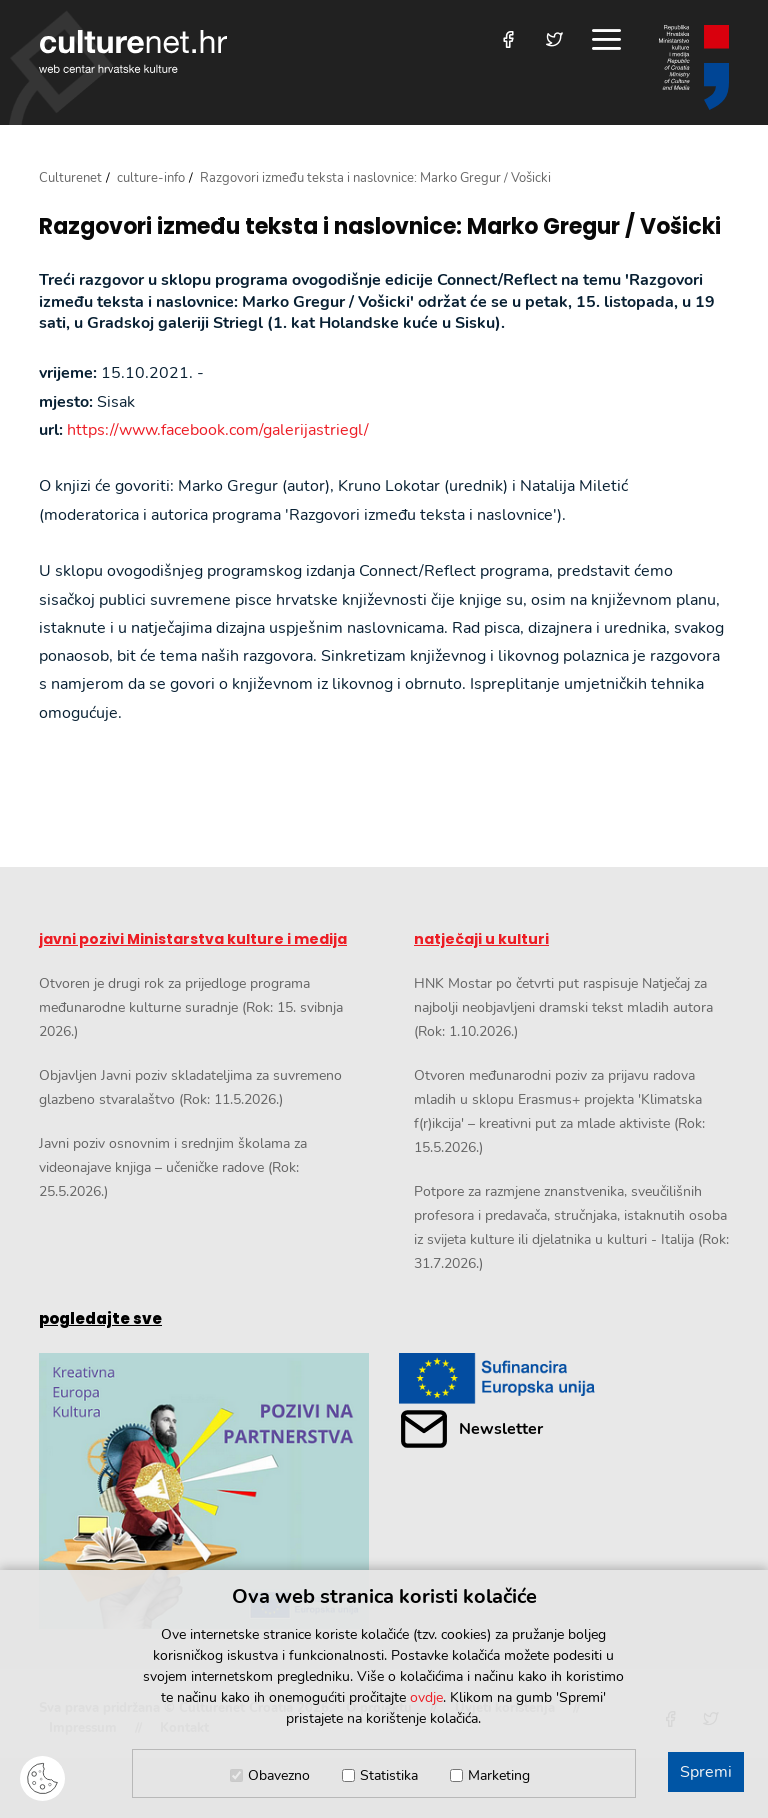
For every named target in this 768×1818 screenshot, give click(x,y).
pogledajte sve (100, 1318)
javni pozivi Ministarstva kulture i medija (193, 939)
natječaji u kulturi (481, 939)
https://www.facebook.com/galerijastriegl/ (218, 430)
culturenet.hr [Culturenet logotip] (133, 51)
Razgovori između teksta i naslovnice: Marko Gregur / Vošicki (380, 227)
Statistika (389, 1775)
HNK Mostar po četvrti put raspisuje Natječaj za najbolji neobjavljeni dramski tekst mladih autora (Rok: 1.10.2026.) (563, 1007)
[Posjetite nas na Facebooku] (508, 39)
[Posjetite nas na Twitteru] (554, 39)
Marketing (499, 1775)
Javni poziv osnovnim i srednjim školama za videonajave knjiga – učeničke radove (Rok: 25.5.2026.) (173, 1167)
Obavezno (279, 1775)
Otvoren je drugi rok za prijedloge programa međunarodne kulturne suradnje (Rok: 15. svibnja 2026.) (191, 1007)
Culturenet (70, 178)
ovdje (426, 1697)
